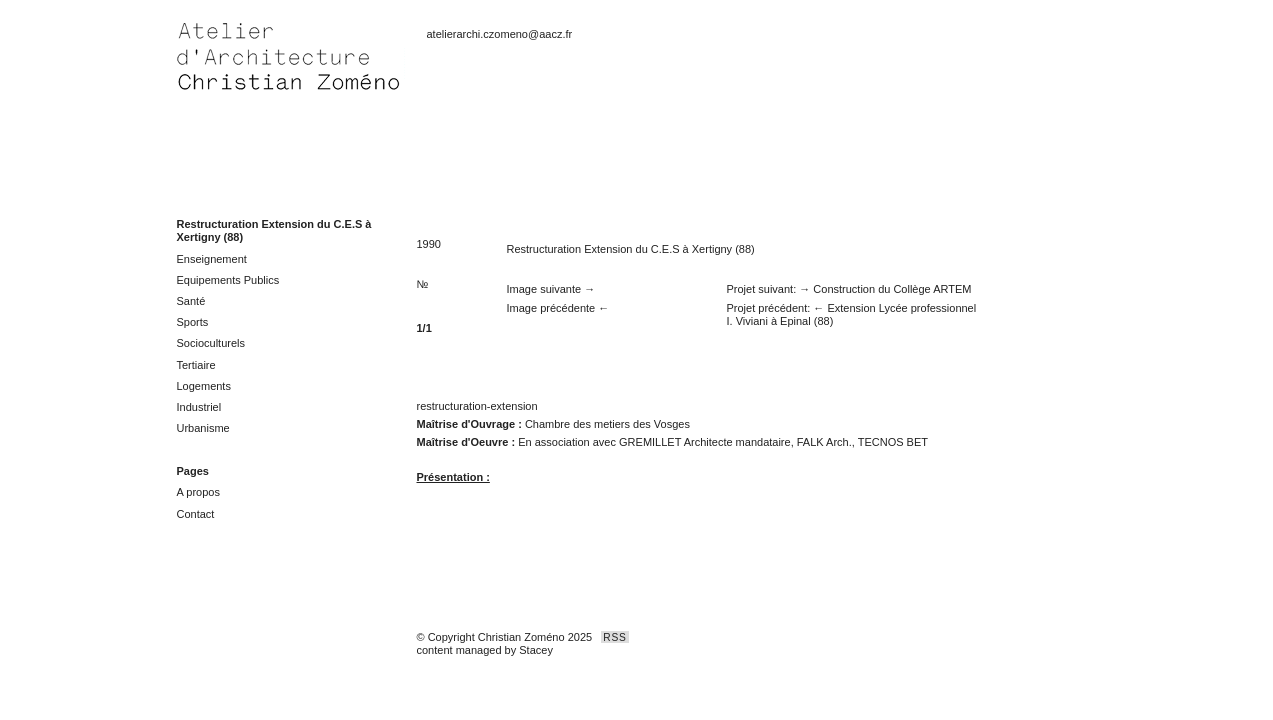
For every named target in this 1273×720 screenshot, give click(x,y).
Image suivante (544, 289)
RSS (614, 637)
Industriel (199, 407)
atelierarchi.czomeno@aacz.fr (500, 34)
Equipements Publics (228, 280)
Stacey (536, 650)
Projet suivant (760, 289)
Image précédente (551, 308)
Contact (196, 514)
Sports (193, 322)
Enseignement (212, 259)
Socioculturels (211, 343)
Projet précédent (767, 308)
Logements (204, 386)
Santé (191, 301)
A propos (198, 492)
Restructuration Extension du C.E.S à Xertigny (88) (631, 249)
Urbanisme (203, 428)
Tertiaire (196, 365)
